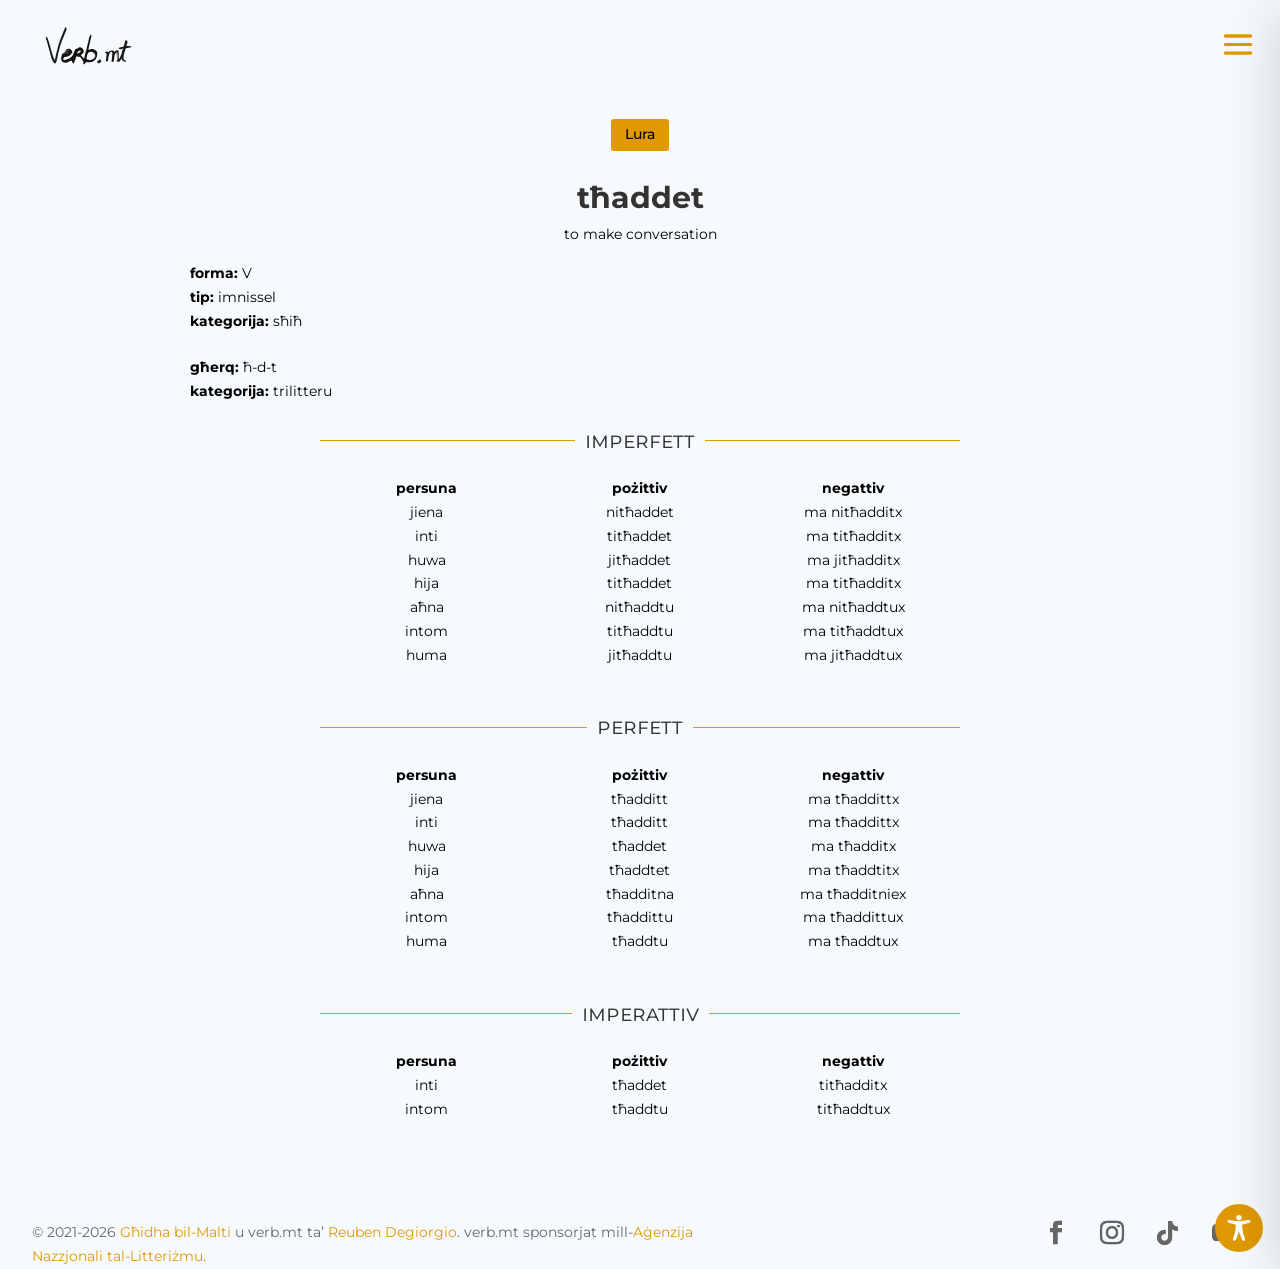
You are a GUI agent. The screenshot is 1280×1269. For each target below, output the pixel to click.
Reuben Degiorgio (392, 1232)
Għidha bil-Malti (175, 1232)
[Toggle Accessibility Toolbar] (1239, 1228)
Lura (640, 134)
